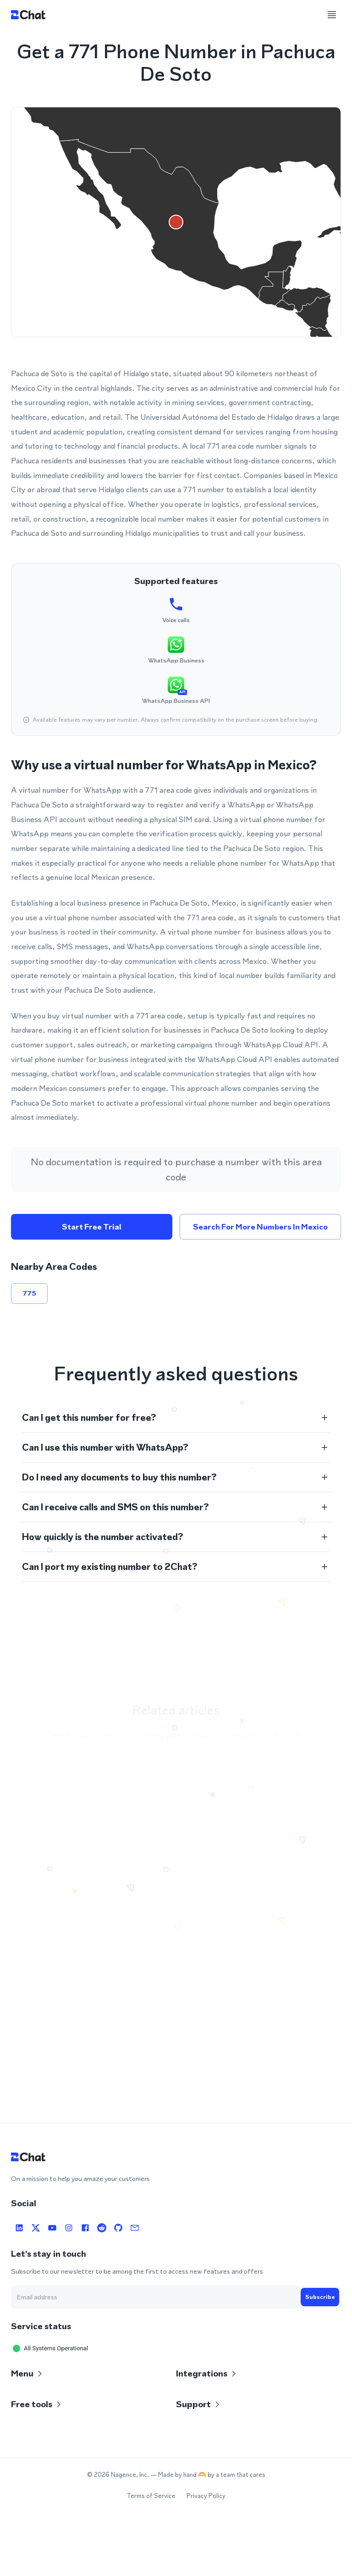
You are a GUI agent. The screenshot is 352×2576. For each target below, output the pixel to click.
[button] (176, 1417)
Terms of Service (151, 2496)
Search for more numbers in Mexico (260, 1226)
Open (304, 1863)
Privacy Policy (206, 2496)
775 (29, 1293)
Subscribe (320, 2297)
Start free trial (91, 1227)
